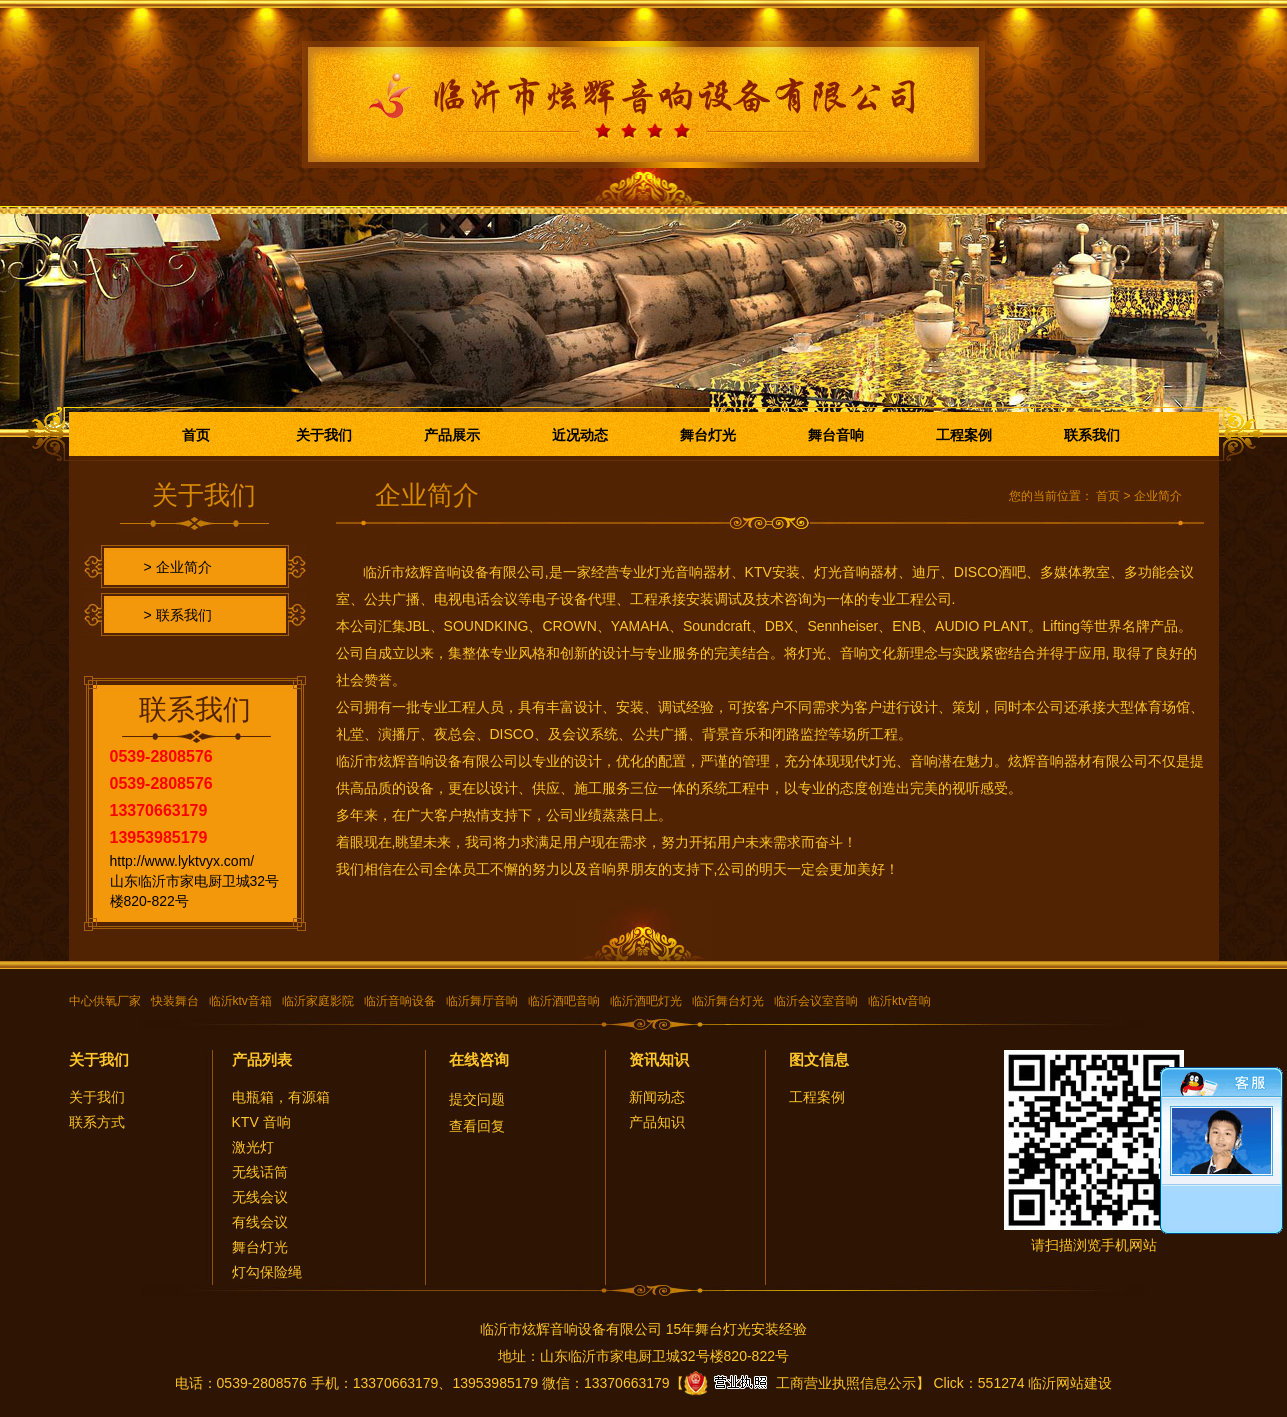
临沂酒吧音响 (564, 1001)
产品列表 (262, 1059)
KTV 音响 (261, 1122)
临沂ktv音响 (899, 1001)
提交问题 (477, 1099)
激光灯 (253, 1147)
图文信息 (819, 1059)
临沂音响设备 (400, 1001)
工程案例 (964, 435)
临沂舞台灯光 (728, 1001)
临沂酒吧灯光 (646, 1001)
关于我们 (324, 435)
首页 (196, 435)
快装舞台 (175, 1001)
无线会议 (260, 1197)
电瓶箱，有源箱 (281, 1097)
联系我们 (1092, 435)
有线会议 (260, 1222)
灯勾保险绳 (267, 1272)
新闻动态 (657, 1097)
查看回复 (477, 1126)
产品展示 (452, 435)
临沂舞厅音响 (482, 1001)
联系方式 (97, 1122)
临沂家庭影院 (318, 1001)
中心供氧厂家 (105, 1001)
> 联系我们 (178, 615)
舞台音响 (836, 435)
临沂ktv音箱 (240, 1001)
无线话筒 (260, 1172)
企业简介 (1158, 496)
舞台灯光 (708, 435)
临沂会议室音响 (816, 1001)
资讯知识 (659, 1059)
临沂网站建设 (1070, 1383)
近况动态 (580, 435)
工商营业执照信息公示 (800, 1383)
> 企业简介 (178, 567)
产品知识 (657, 1122)
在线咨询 (479, 1059)
